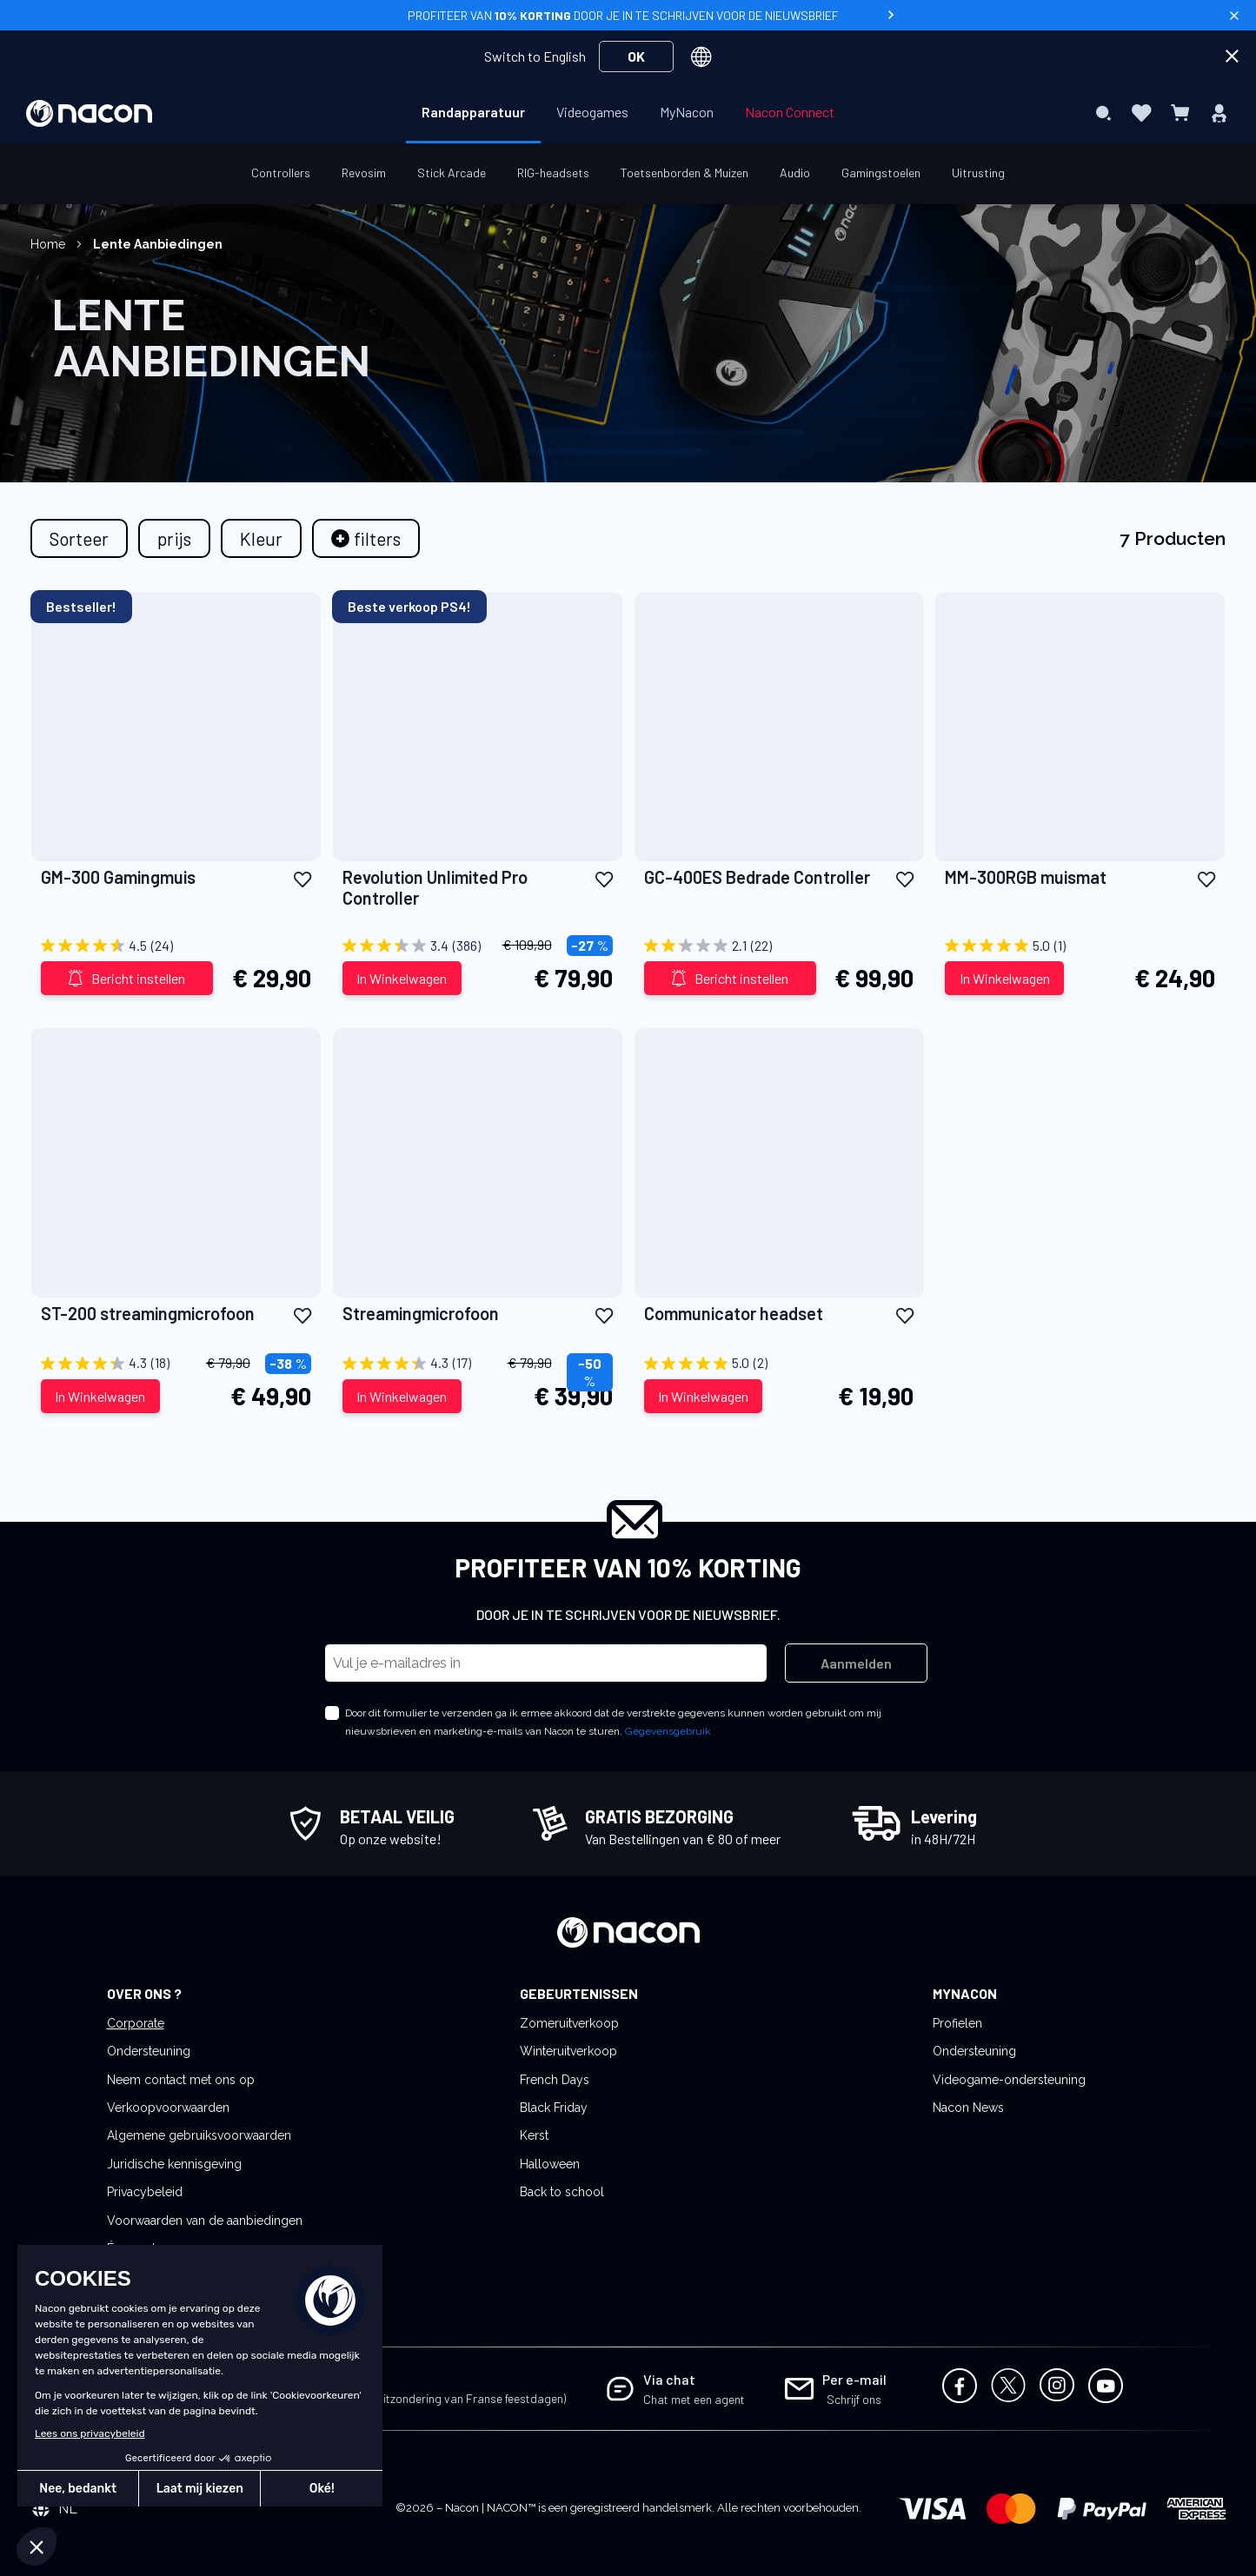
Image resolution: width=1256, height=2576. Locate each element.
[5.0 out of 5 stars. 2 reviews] (779, 1363)
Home (49, 244)
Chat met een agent (694, 2399)
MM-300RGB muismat (1025, 876)
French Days (554, 2080)
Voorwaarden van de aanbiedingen (204, 2220)
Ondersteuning (148, 2051)
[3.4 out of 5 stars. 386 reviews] (477, 945)
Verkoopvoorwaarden (168, 2108)
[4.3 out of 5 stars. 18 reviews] (176, 1363)
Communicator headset (733, 1313)
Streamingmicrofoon (420, 1313)
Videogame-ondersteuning (1009, 2080)
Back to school (562, 2192)
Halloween (550, 2164)
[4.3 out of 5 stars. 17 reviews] (477, 1363)
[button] (302, 878)
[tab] (366, 538)
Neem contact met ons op (181, 2080)
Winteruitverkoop (568, 2051)
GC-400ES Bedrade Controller (757, 876)
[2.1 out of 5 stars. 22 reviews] (779, 945)
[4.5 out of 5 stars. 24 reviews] (176, 945)
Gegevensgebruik (668, 1731)
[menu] (628, 113)
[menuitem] (473, 112)
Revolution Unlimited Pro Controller (435, 887)
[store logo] (89, 113)
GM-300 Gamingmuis (118, 876)
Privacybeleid (145, 2192)
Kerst (534, 2135)
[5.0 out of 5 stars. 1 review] (1080, 945)
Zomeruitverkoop (569, 2023)
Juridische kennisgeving (174, 2164)
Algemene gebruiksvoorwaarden (199, 2135)
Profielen (957, 2023)
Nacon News (968, 2108)
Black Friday (554, 2108)
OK (636, 56)
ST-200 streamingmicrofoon (148, 1313)
